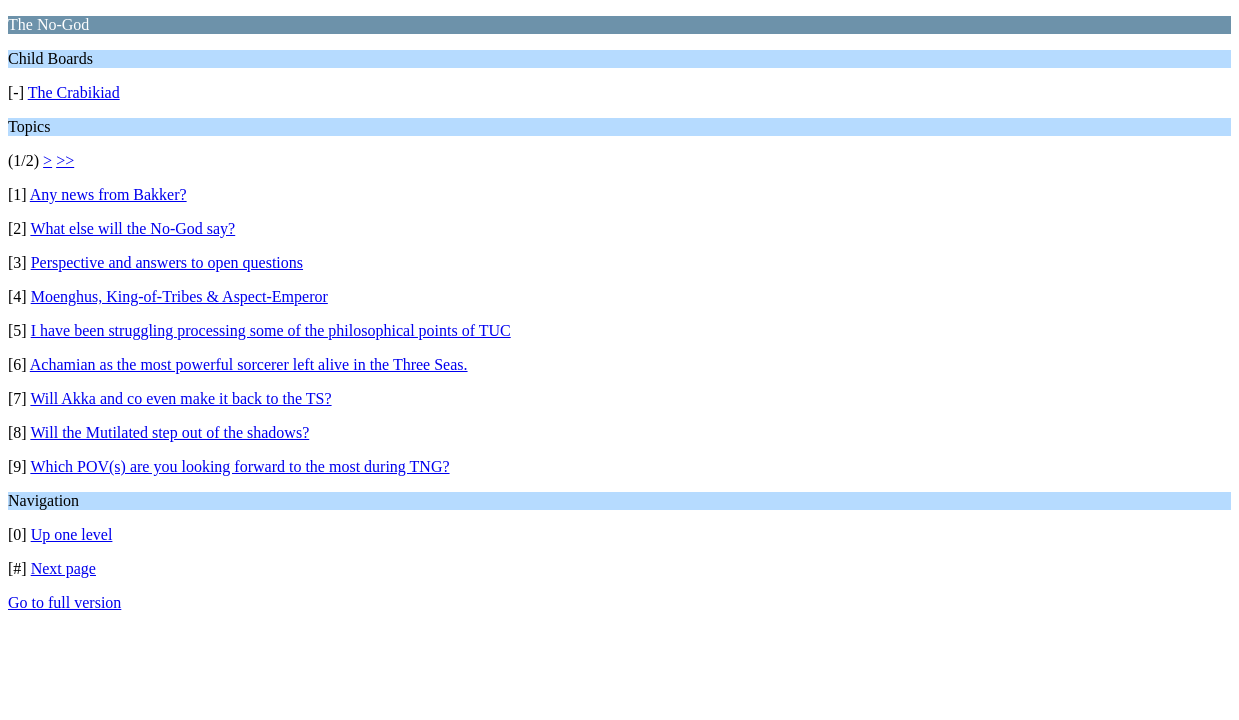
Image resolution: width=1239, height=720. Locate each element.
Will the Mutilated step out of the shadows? (169, 432)
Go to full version (64, 602)
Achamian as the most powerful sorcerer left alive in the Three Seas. (249, 364)
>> (65, 160)
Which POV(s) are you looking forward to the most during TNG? (239, 466)
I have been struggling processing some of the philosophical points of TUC (271, 330)
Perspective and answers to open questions (167, 262)
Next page (63, 568)
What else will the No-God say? (132, 228)
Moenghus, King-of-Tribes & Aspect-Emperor (179, 296)
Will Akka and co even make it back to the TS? (180, 398)
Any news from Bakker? (108, 194)
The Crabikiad (74, 92)
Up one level (72, 534)
